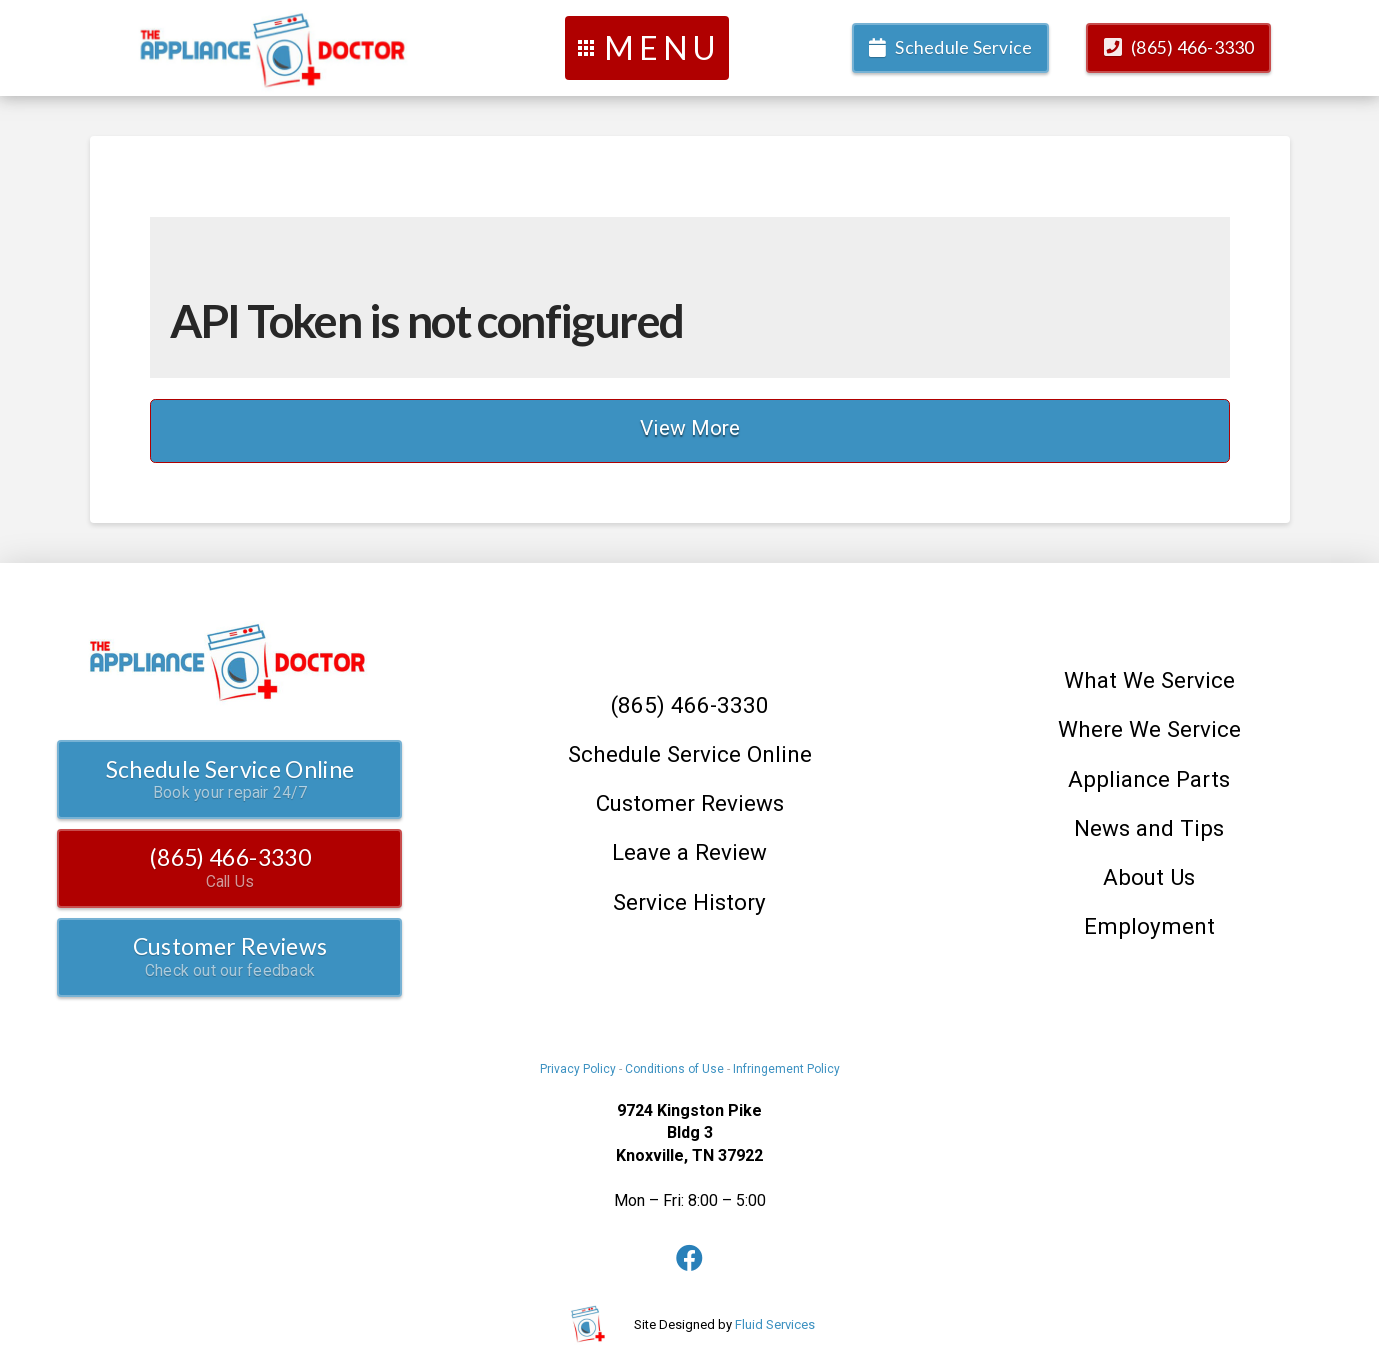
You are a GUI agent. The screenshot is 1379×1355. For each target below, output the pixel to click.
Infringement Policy (786, 1069)
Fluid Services (775, 1324)
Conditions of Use (674, 1069)
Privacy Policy (578, 1069)
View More (690, 428)
